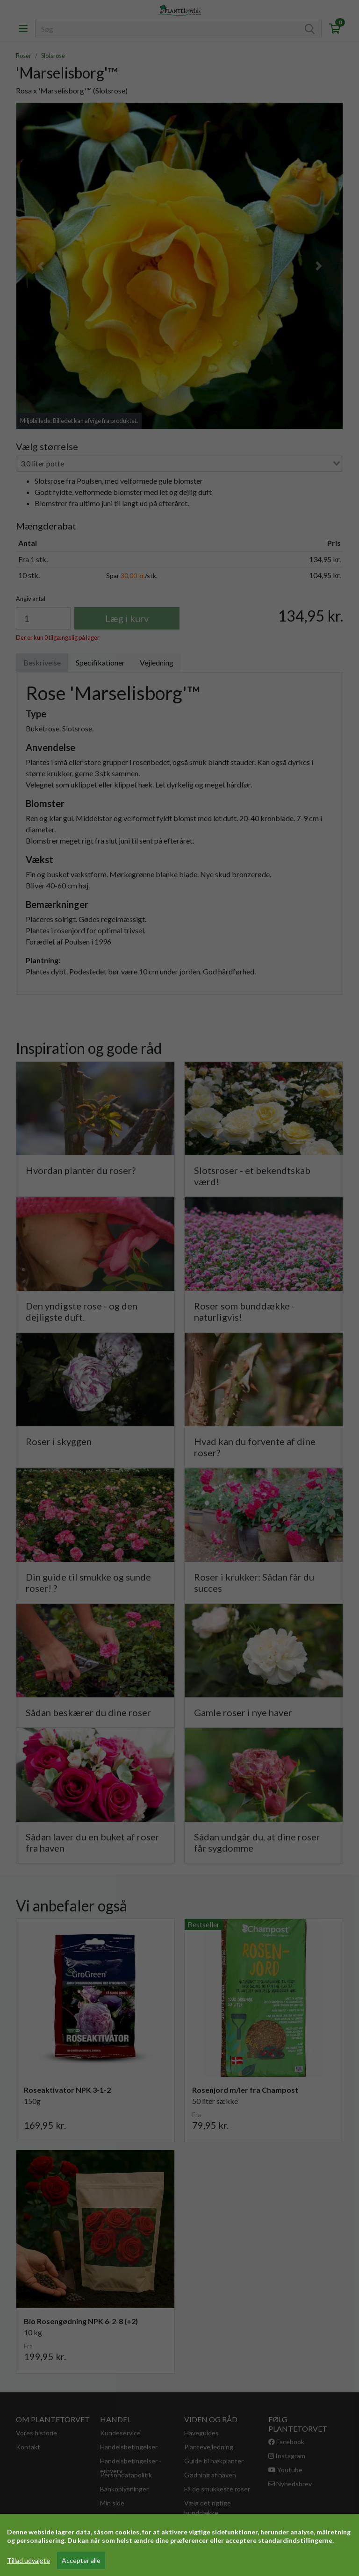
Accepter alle (81, 2560)
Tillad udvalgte (28, 2560)
